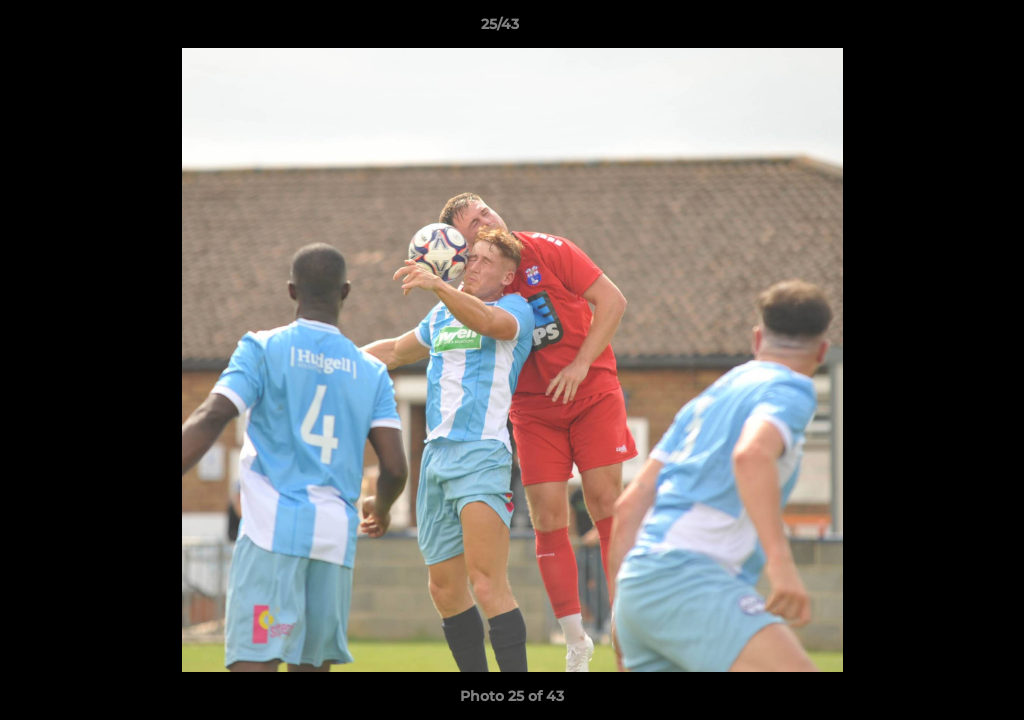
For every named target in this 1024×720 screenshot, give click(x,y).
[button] (940, 29)
